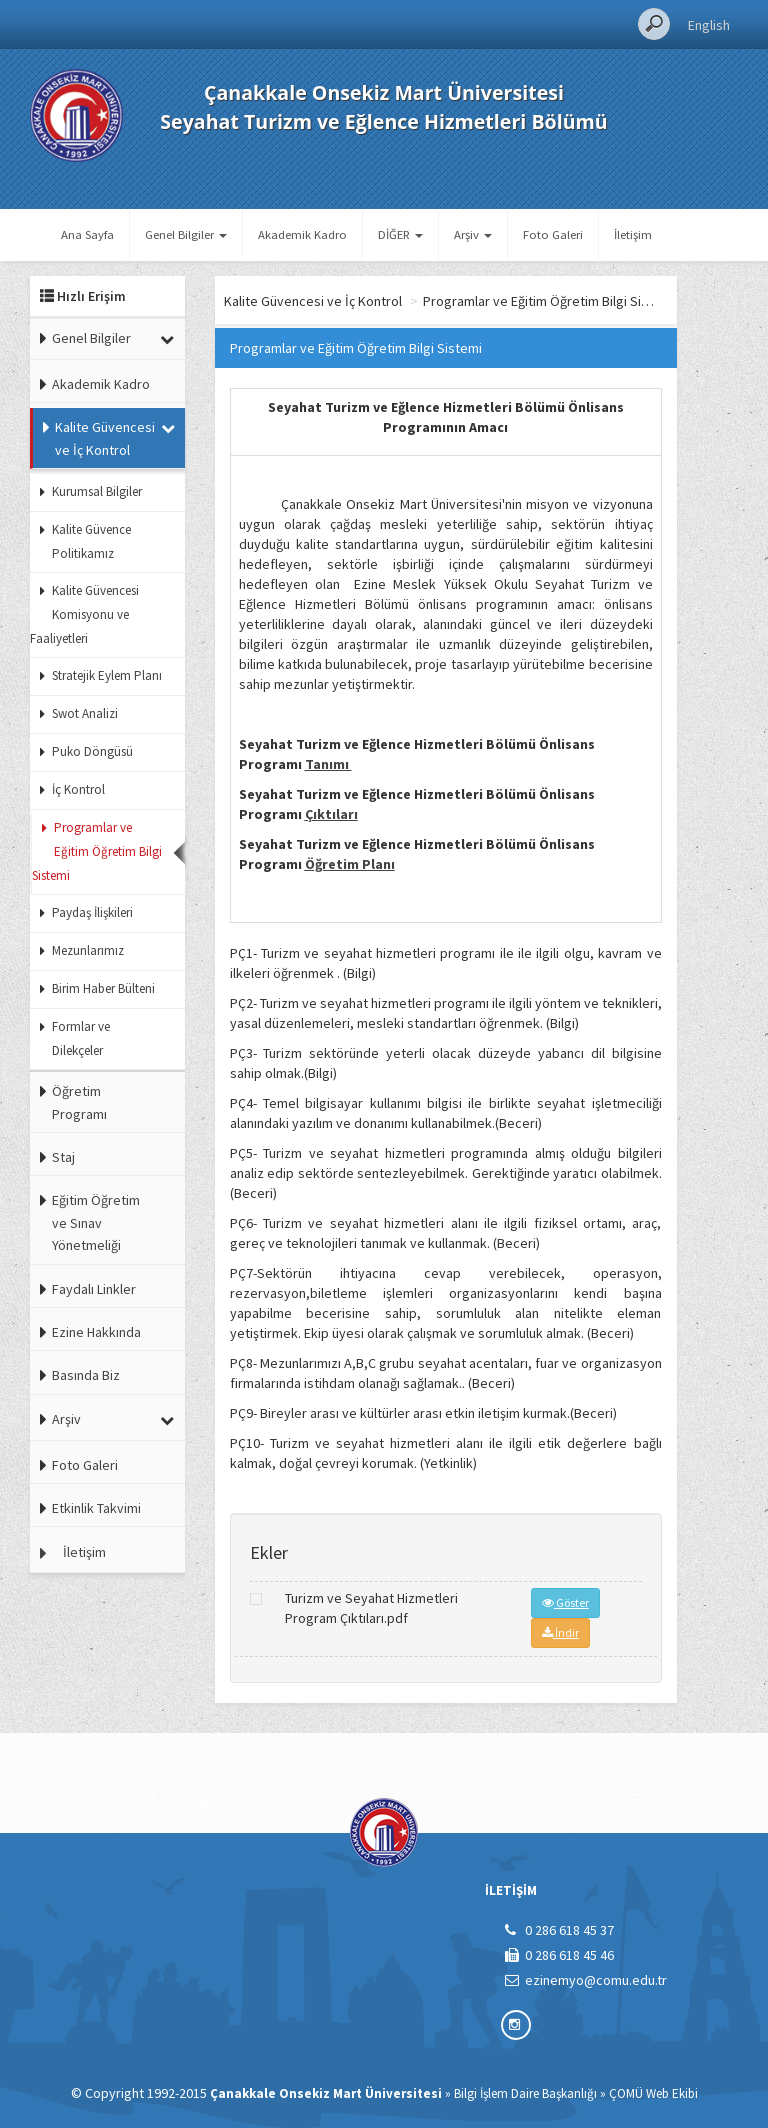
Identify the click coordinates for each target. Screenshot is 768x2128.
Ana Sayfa (87, 234)
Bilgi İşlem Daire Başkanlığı (525, 2093)
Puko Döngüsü (92, 751)
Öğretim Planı (350, 864)
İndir (560, 1632)
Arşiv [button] (473, 234)
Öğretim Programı (79, 1102)
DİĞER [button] (400, 234)
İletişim (633, 234)
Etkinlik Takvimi (96, 1508)
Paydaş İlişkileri (92, 912)
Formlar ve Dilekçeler (81, 1038)
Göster (565, 1602)
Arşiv (66, 1419)
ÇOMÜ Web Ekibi (653, 2093)
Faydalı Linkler (94, 1289)
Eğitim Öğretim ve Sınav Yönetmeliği (96, 1222)
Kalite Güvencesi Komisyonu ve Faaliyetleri (84, 614)
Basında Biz (86, 1375)
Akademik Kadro (302, 234)
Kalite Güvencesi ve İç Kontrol (105, 438)
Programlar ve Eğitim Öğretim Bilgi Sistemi (97, 851)
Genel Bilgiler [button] (186, 234)
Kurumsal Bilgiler (97, 491)
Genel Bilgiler (91, 338)
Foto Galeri (553, 234)
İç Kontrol (78, 789)
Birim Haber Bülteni (103, 988)
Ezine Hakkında (96, 1332)
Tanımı (328, 764)
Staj (63, 1157)
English (709, 25)
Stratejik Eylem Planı (107, 675)
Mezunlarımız (88, 950)
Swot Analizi (85, 713)
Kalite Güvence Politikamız (91, 541)
